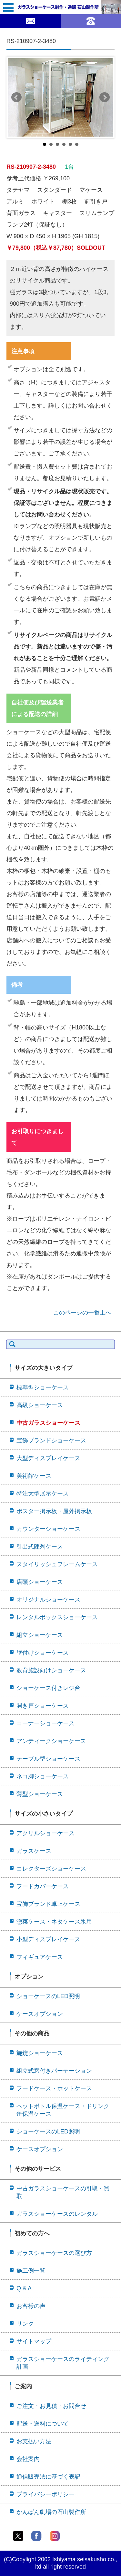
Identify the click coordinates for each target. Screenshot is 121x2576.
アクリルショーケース (45, 1833)
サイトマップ (33, 2341)
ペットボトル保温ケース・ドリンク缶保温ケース (62, 2110)
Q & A (24, 2288)
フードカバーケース (42, 1886)
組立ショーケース (39, 1635)
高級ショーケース (39, 1405)
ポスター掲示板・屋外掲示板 (54, 1511)
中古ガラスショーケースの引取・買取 (62, 2192)
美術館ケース (33, 1476)
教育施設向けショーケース (51, 1670)
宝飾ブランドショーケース (51, 1440)
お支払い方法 (33, 2441)
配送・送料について (42, 2423)
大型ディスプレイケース (48, 1458)
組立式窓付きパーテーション (54, 2071)
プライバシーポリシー (45, 2494)
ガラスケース (33, 1851)
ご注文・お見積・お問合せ (51, 2406)
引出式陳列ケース (39, 1546)
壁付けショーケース (42, 1652)
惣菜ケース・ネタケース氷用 (54, 1921)
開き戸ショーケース (42, 1705)
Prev (16, 97)
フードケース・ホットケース (54, 2088)
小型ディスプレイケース (48, 1939)
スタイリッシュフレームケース (57, 1564)
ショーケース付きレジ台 (48, 1688)
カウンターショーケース (48, 1529)
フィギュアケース (39, 1957)
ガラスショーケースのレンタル (57, 2214)
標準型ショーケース (42, 1387)
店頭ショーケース (39, 1582)
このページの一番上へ (82, 1312)
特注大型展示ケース (42, 1493)
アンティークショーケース (51, 1741)
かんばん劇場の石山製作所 (51, 2512)
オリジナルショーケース (48, 1599)
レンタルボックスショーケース (57, 1617)
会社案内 (28, 2459)
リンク (25, 2323)
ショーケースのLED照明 (48, 1996)
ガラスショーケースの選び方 (54, 2253)
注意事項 (23, 351)
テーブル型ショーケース (48, 1758)
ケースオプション (39, 2014)
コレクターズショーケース (51, 1868)
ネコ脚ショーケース (42, 1776)
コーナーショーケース (45, 1723)
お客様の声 (30, 2306)
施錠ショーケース (39, 2053)
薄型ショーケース (39, 1794)
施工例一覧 (30, 2270)
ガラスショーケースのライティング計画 (62, 2363)
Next (104, 97)
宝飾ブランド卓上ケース (48, 1904)
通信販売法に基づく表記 (48, 2476)
